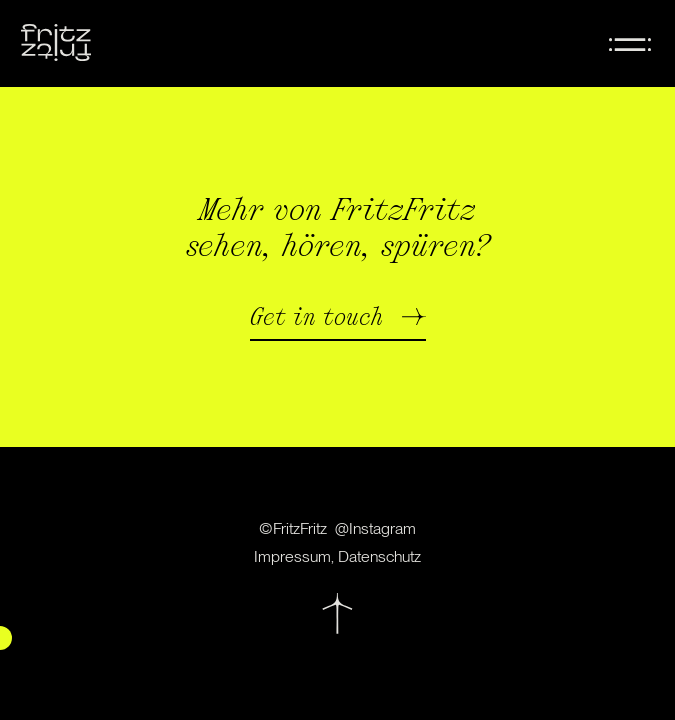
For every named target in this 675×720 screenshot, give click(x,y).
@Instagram (375, 528)
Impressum (292, 556)
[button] (338, 323)
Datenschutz (379, 556)
